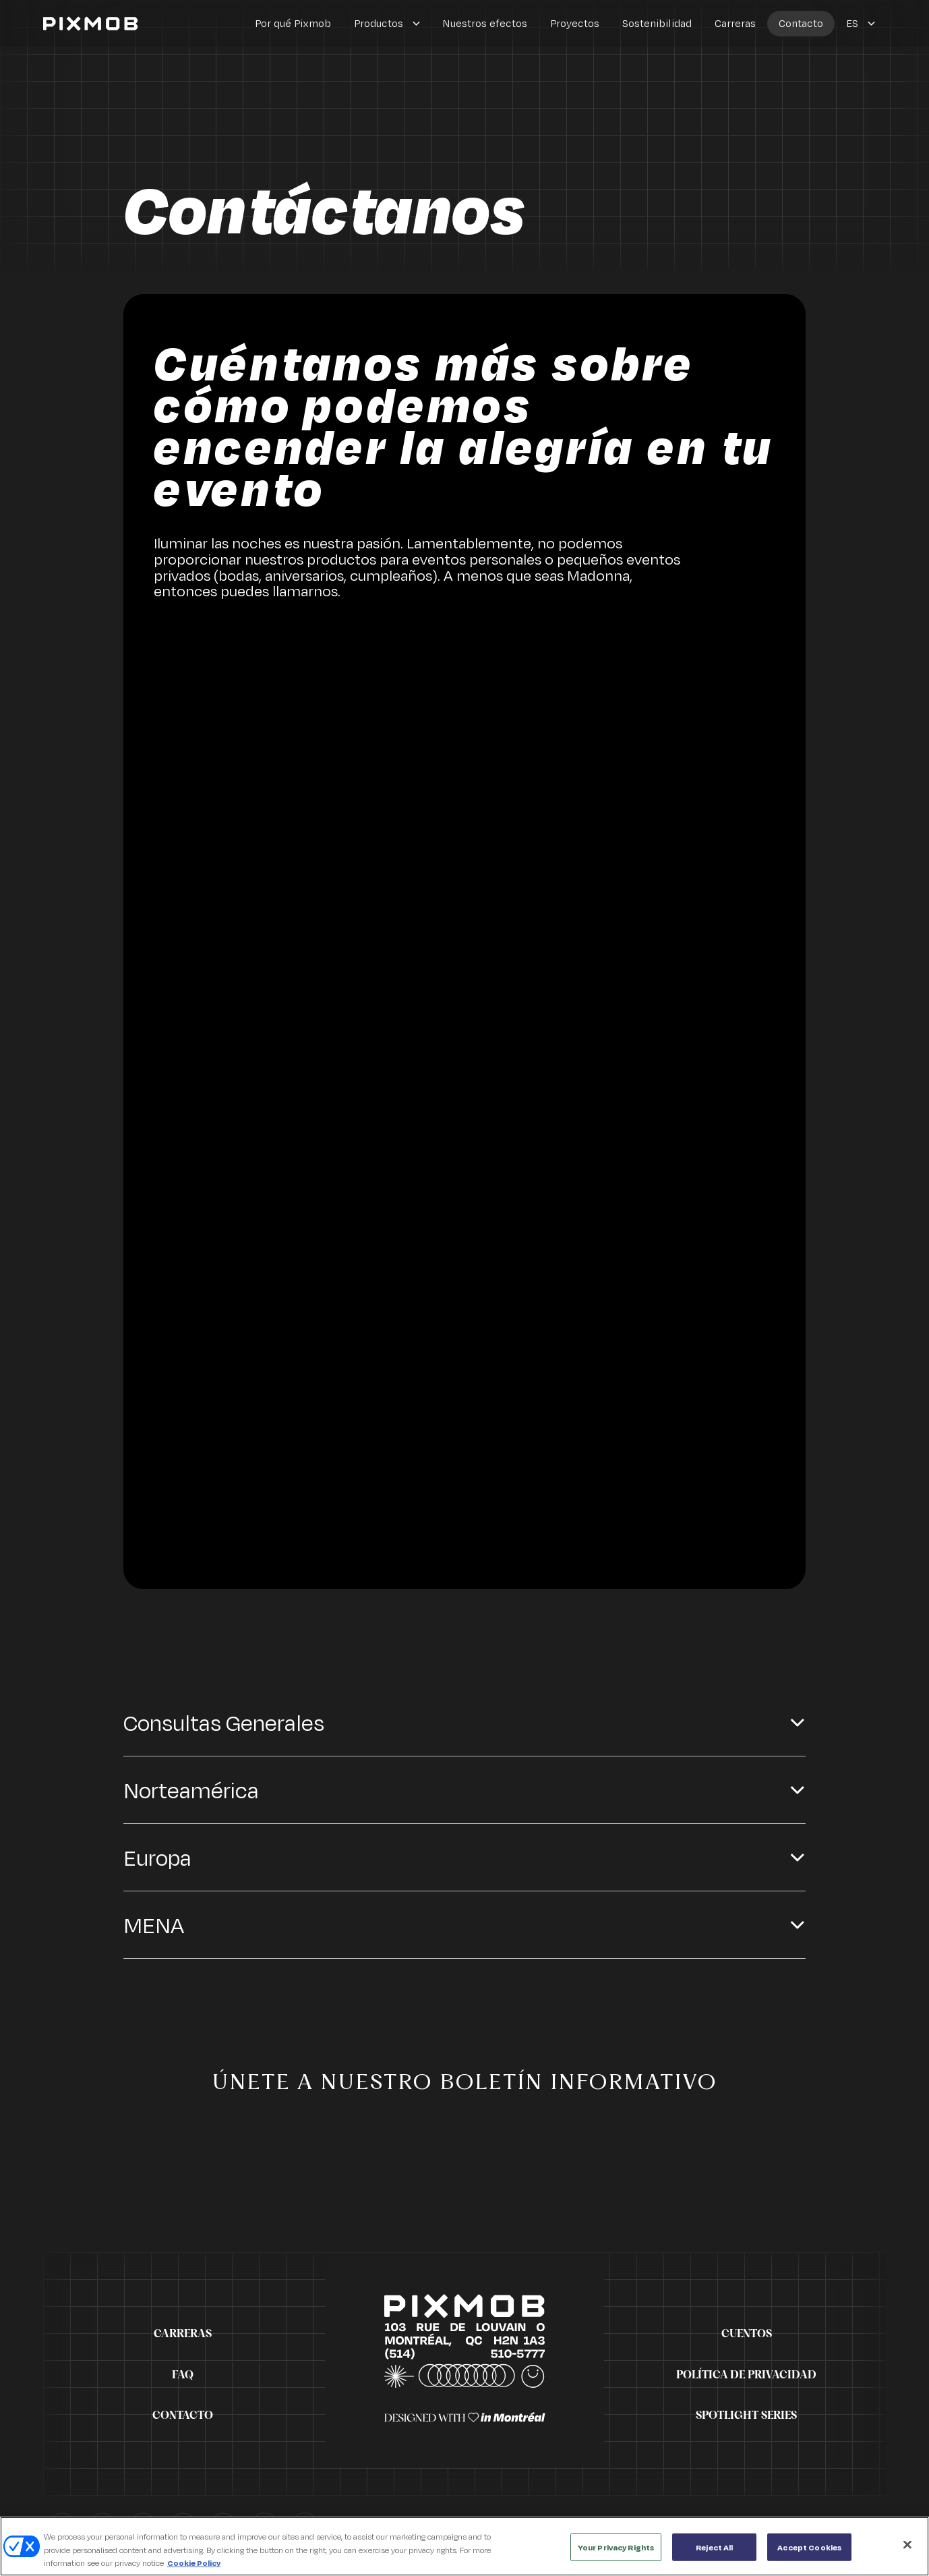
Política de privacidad (746, 2375)
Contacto (801, 23)
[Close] (907, 2552)
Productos (378, 23)
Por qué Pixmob (293, 23)
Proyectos (574, 23)
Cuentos (746, 2334)
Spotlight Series (746, 2415)
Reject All (714, 2554)
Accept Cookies (809, 2554)
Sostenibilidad (657, 23)
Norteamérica (191, 1793)
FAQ (182, 2375)
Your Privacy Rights (616, 2554)
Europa (157, 1861)
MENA (153, 1928)
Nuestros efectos (484, 23)
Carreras (735, 23)
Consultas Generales (223, 1726)
